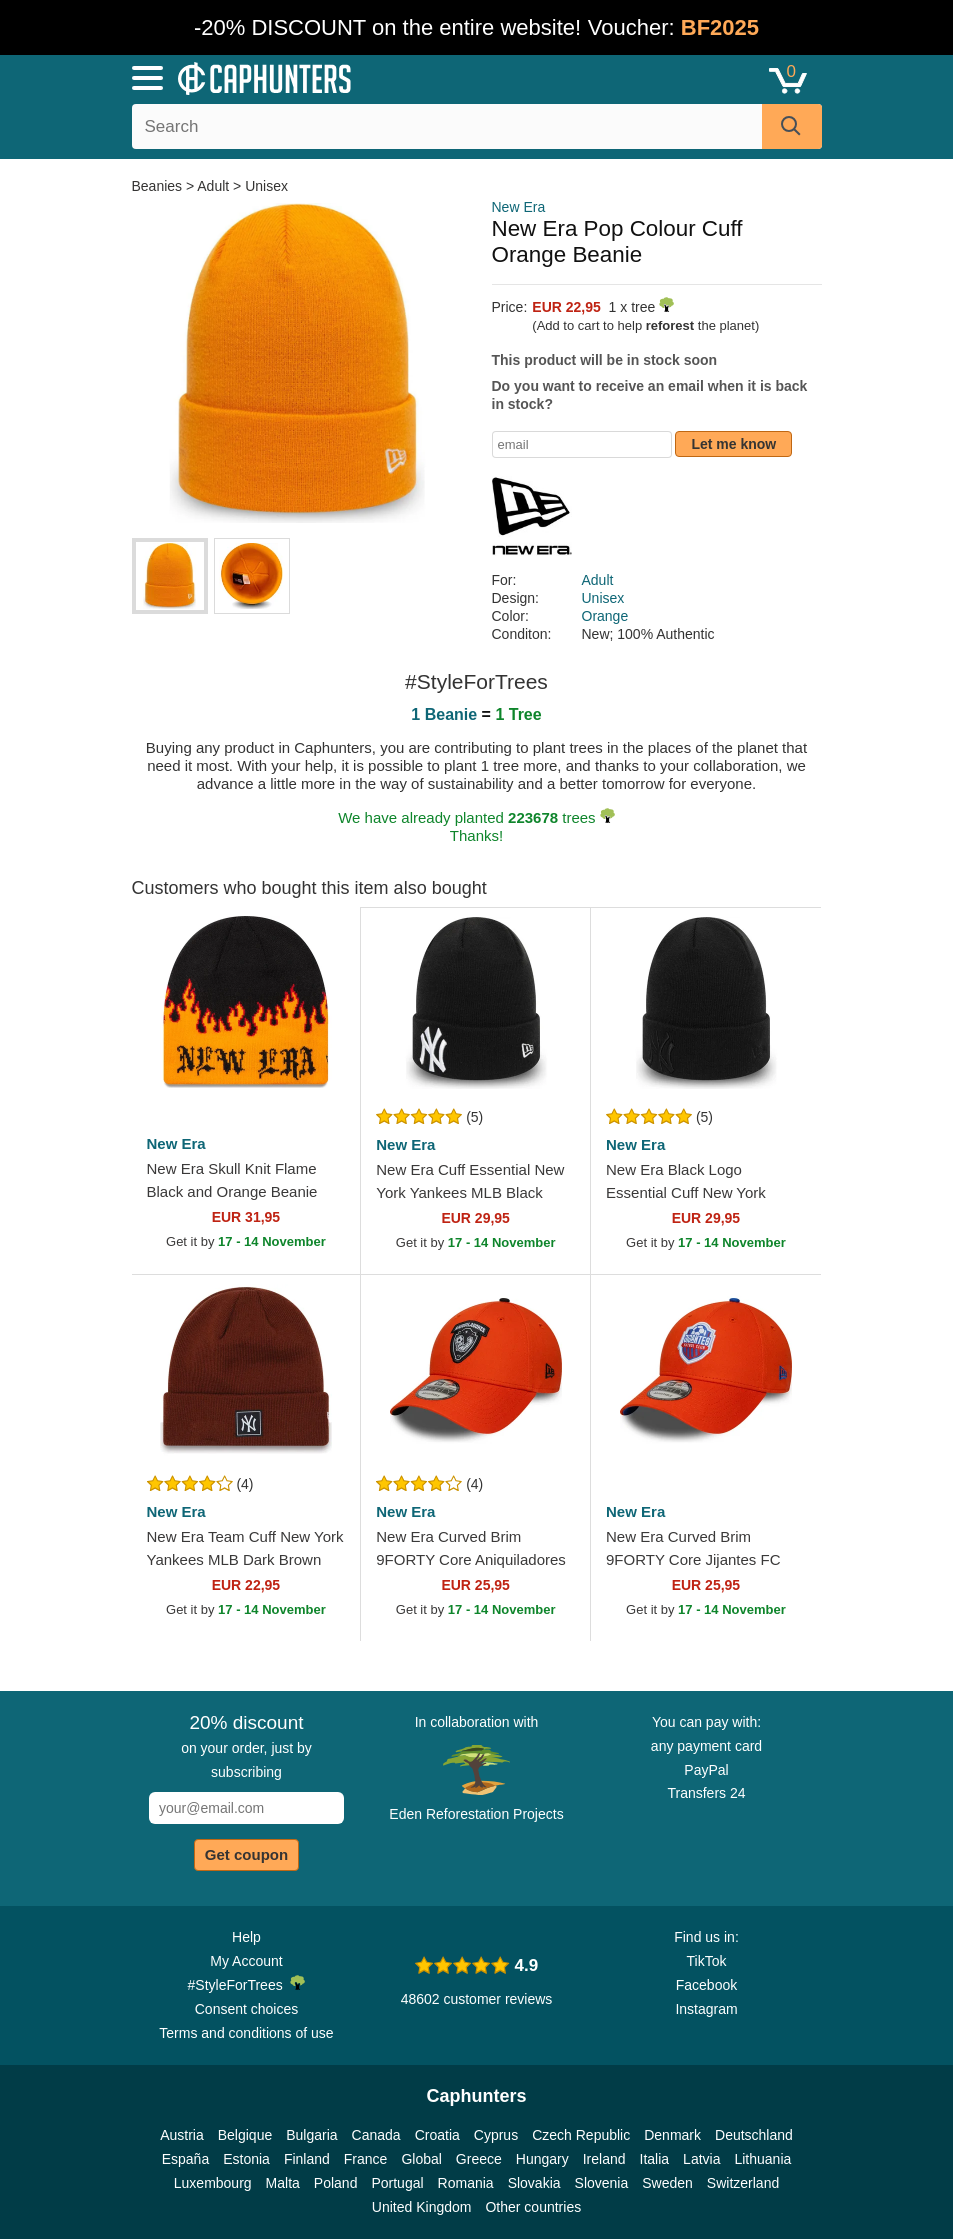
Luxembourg (213, 2183)
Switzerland (743, 2183)
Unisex (266, 186)
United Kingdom (422, 2207)
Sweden (667, 2183)
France (366, 2159)
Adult (213, 186)
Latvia (701, 2159)
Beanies (159, 186)
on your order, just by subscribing (246, 1746)
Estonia (246, 2159)
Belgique (245, 2135)
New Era (519, 207)
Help (246, 1937)
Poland (336, 2183)
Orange (605, 616)
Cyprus (496, 2135)
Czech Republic (581, 2135)
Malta (283, 2183)
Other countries (533, 2207)
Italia (655, 2159)
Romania (466, 2183)
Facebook (706, 1985)
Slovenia (602, 2183)
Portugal (397, 2183)
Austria (182, 2135)
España (185, 2159)
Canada (376, 2135)
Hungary (542, 2159)
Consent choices (247, 2009)
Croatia (437, 2135)
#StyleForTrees (247, 1984)
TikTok (707, 1961)
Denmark (672, 2135)
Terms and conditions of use (246, 2033)
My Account (246, 1961)
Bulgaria (311, 2135)
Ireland (604, 2159)
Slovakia (534, 2183)
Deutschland (754, 2135)
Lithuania (762, 2159)
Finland (307, 2159)
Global (421, 2159)
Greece (479, 2159)
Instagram (706, 2009)
